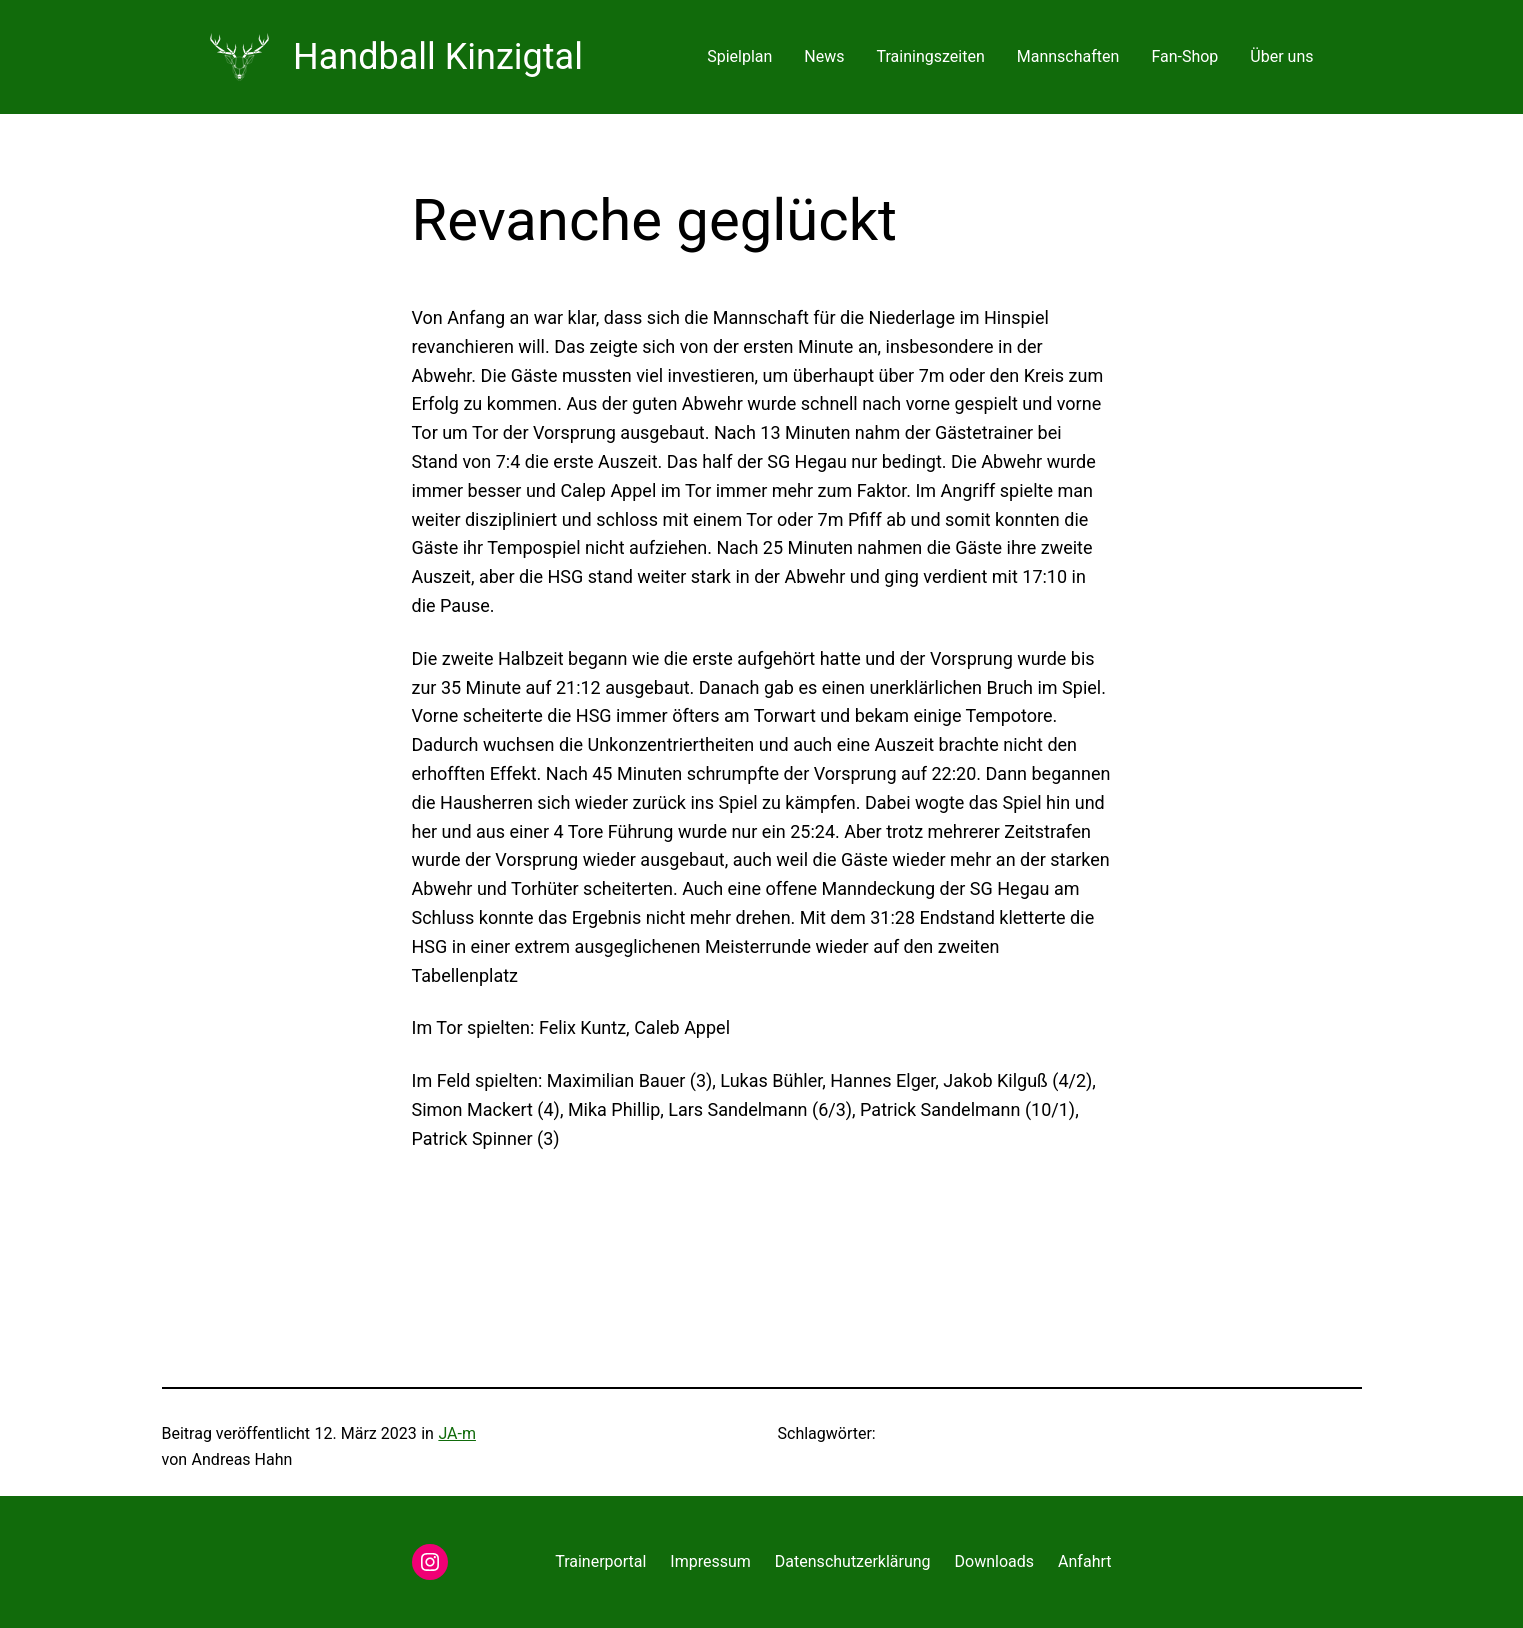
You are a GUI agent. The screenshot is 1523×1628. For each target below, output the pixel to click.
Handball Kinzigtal (438, 57)
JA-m (457, 1433)
